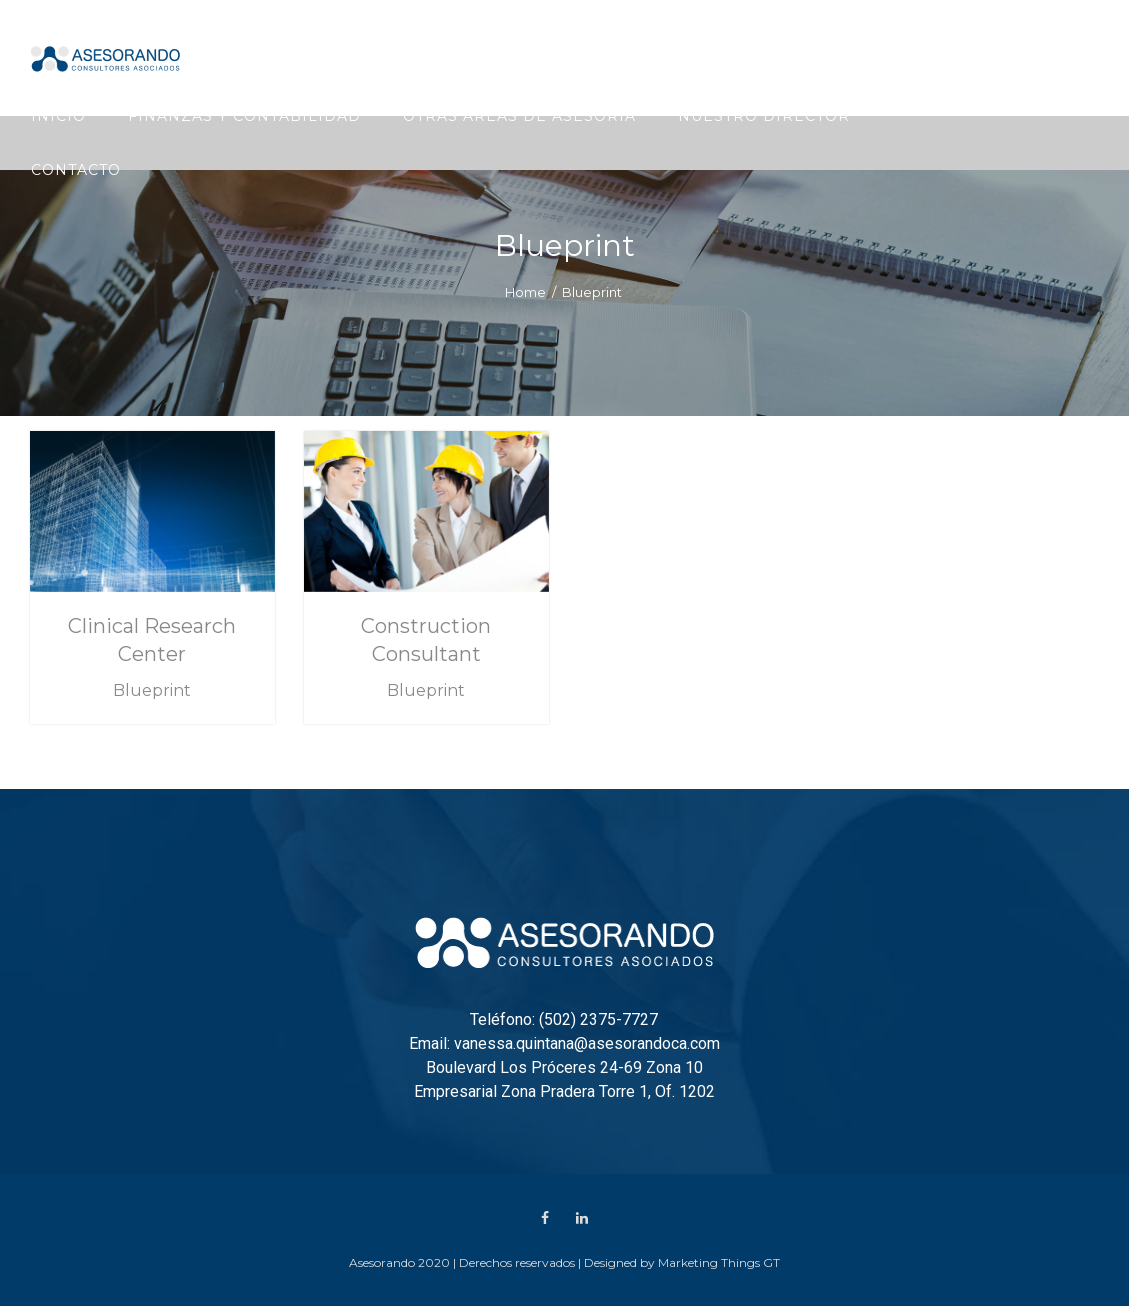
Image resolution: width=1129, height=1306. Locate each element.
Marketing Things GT (719, 1262)
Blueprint (152, 690)
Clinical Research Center (152, 640)
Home (525, 292)
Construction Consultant (426, 640)
